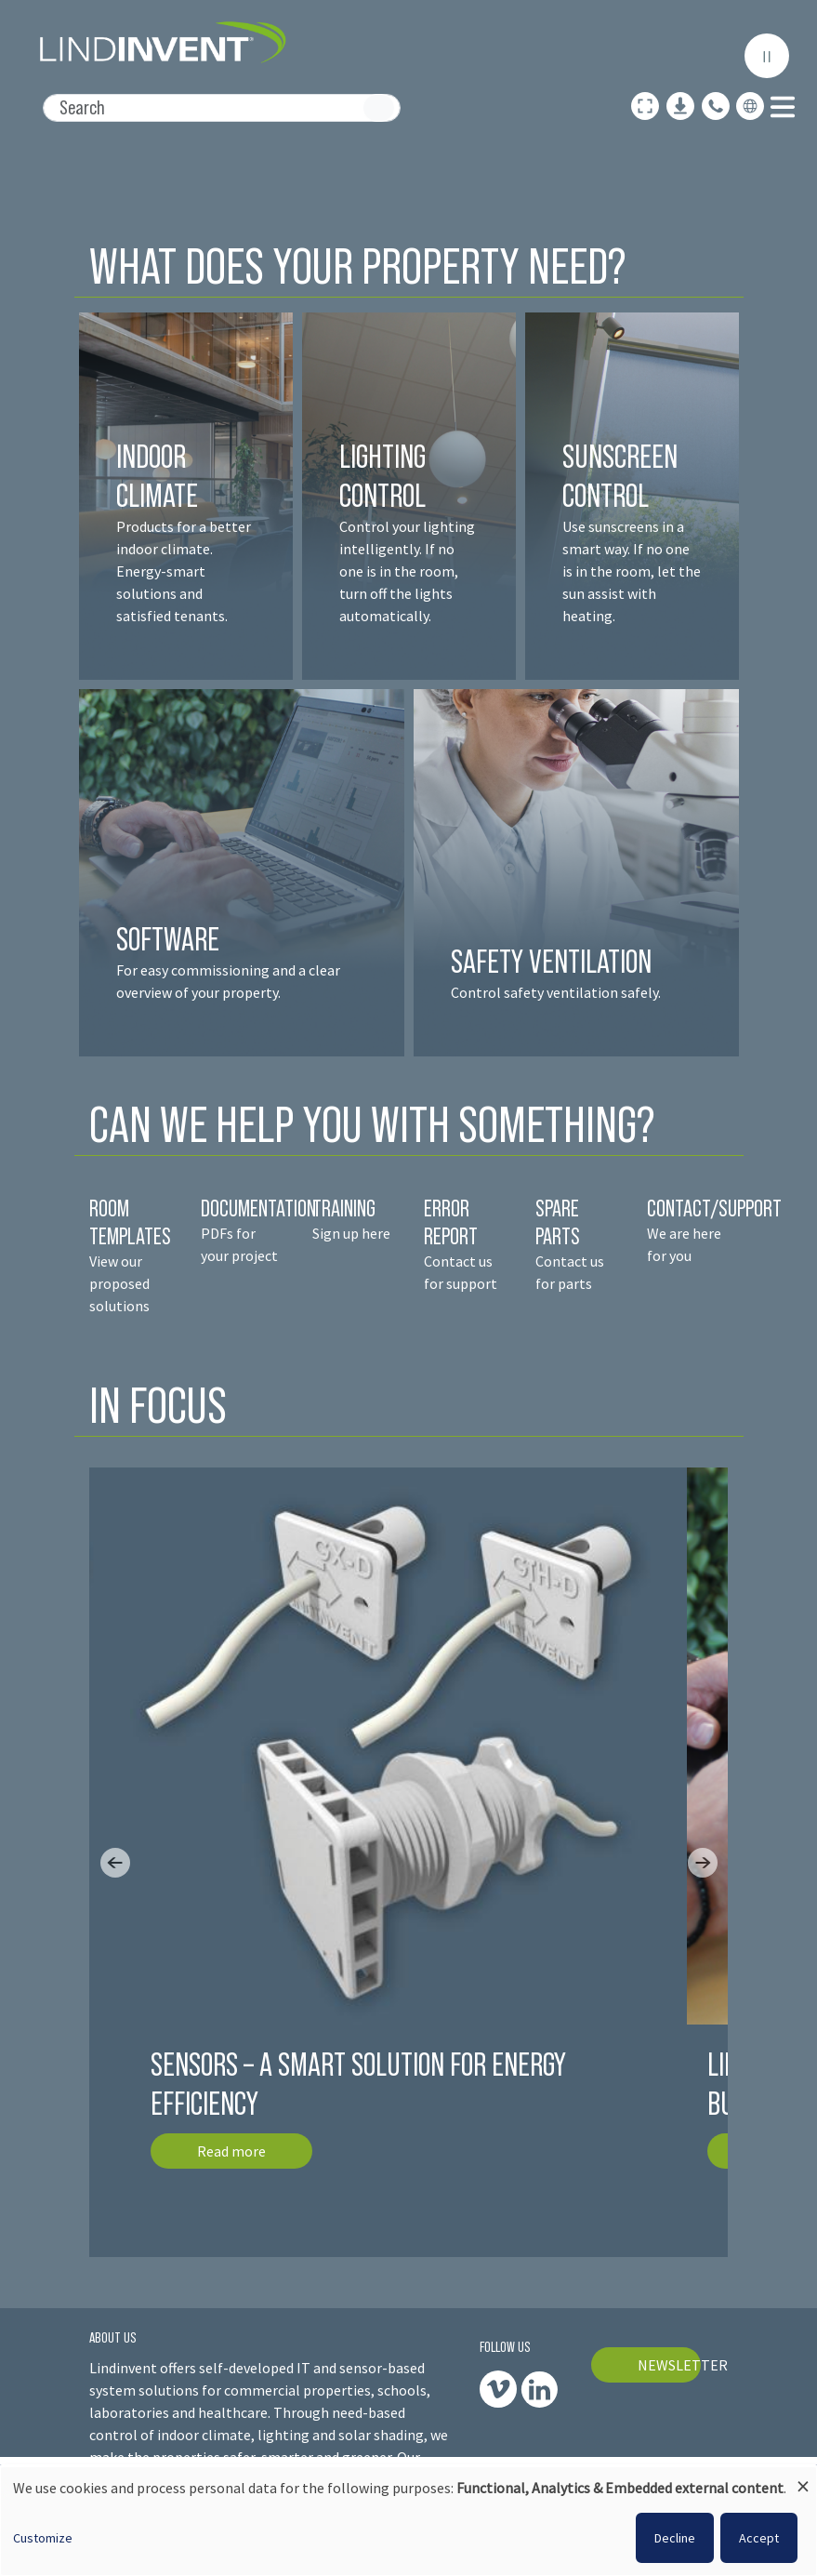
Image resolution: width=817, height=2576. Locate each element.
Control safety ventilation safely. (556, 992)
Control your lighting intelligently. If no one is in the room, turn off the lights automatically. (407, 571)
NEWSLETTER (669, 2365)
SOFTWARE (167, 939)
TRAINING (344, 1208)
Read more (231, 2151)
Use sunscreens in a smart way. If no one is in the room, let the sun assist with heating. (631, 571)
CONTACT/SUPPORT (716, 1208)
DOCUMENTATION (258, 1208)
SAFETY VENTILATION (551, 961)
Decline (674, 2538)
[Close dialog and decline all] (803, 2478)
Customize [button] (42, 2538)
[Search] (222, 108)
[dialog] (408, 2521)
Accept (759, 2538)
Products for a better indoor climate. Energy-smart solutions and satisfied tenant (183, 571)
